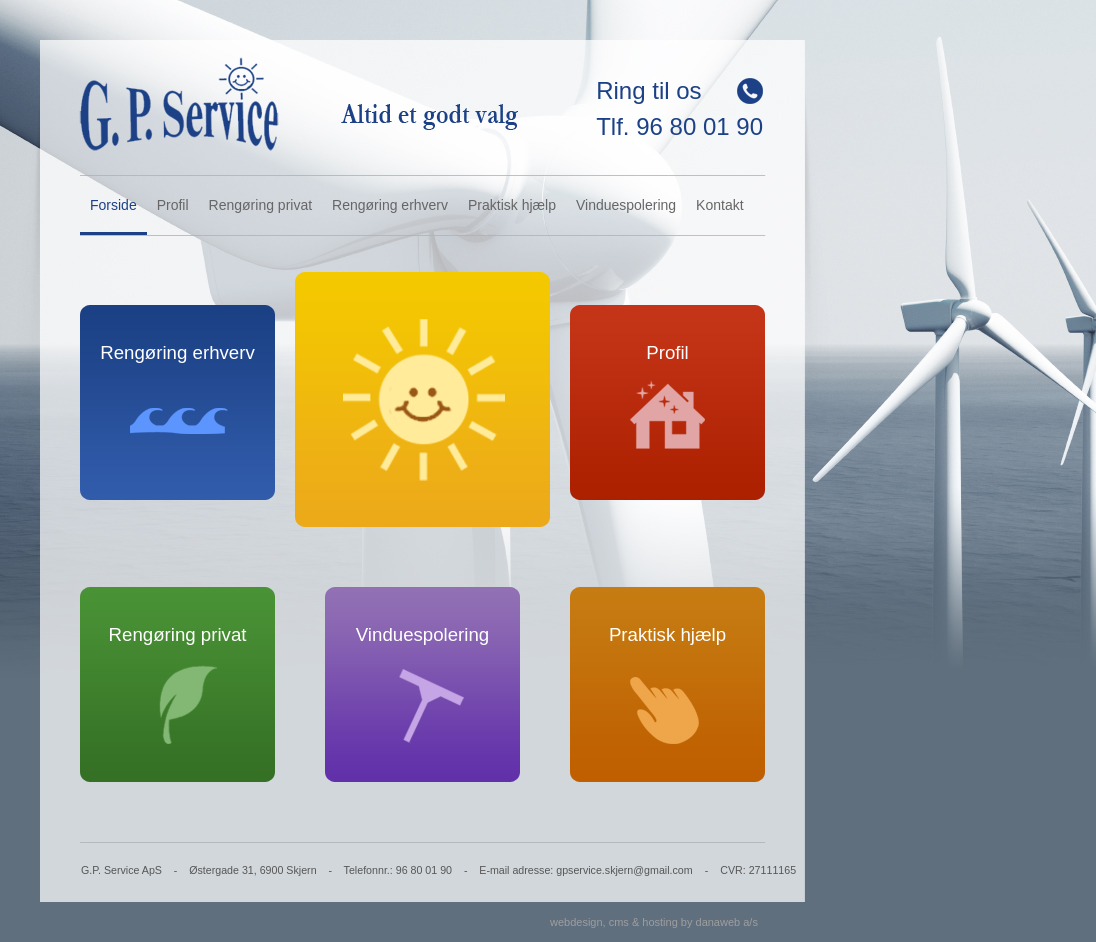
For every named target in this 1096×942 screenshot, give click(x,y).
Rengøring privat (261, 205)
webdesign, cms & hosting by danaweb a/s (654, 922)
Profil (173, 205)
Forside (113, 205)
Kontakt (719, 205)
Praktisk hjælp (512, 205)
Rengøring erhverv (390, 205)
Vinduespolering (626, 205)
